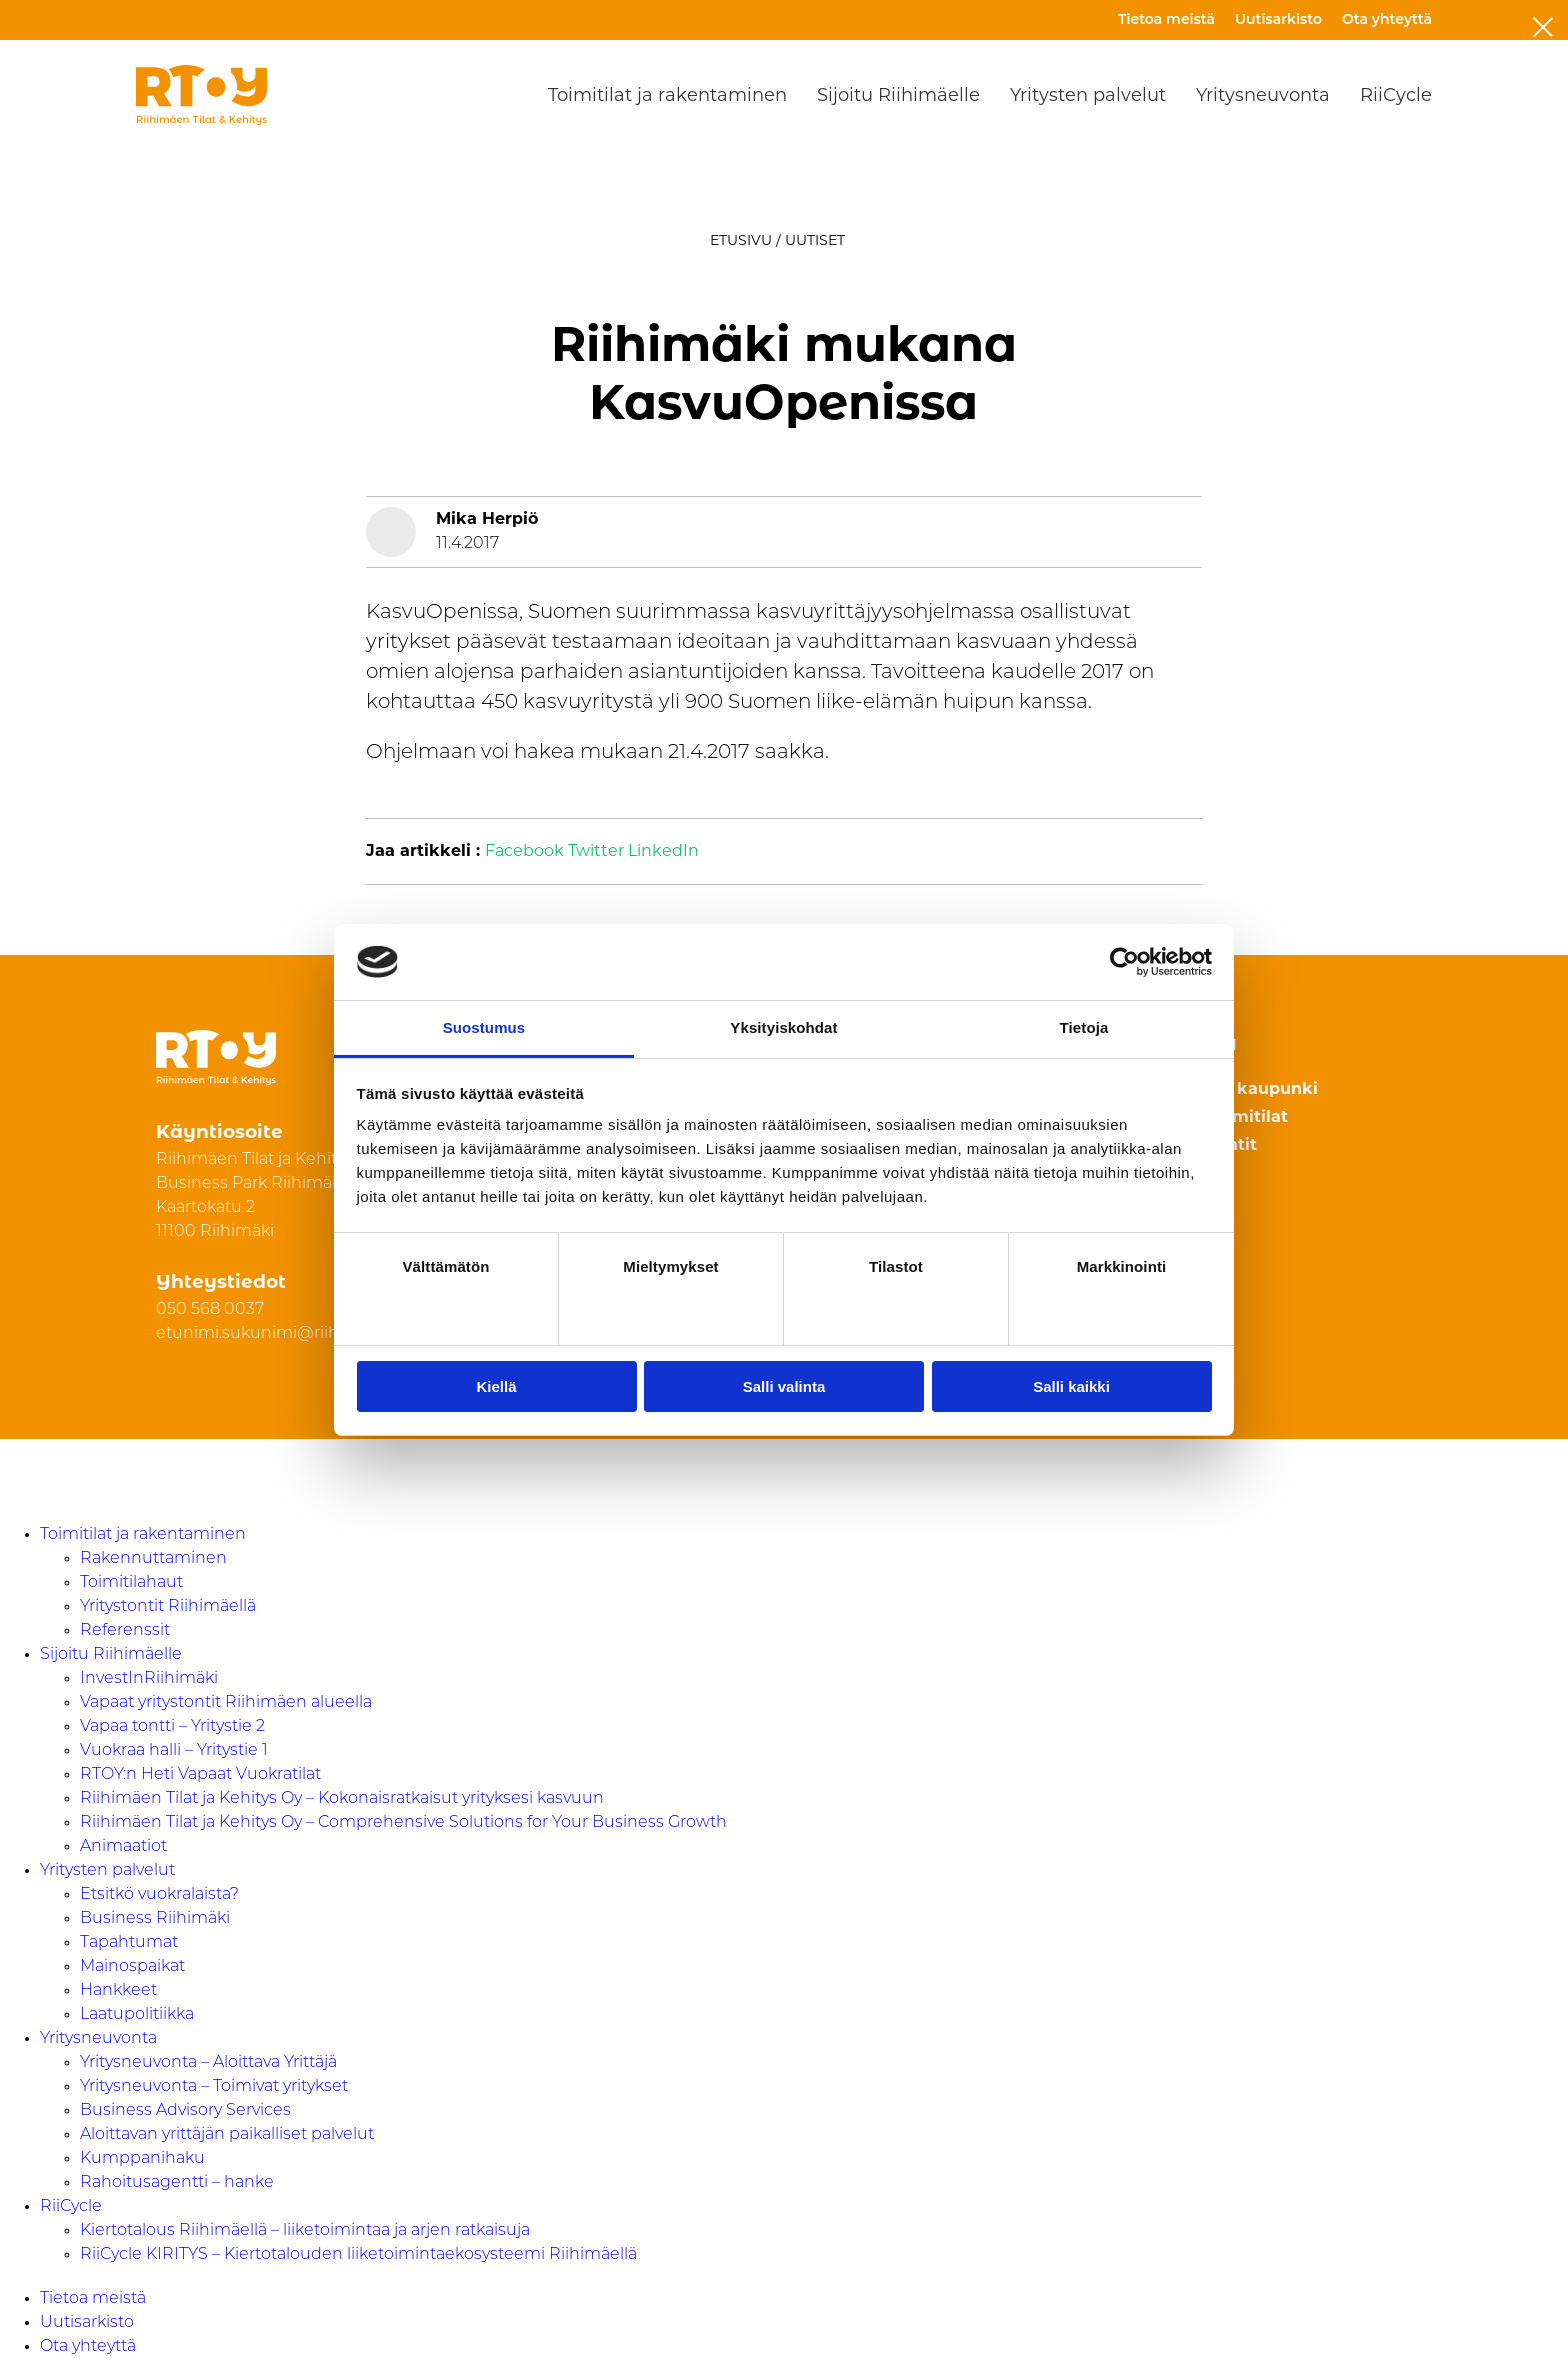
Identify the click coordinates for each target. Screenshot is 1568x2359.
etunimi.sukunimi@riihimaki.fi (276, 1334)
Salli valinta (784, 1386)
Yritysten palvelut (1088, 95)
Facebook (524, 851)
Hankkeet (118, 1991)
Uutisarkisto (1278, 19)
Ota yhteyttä (1387, 19)
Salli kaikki (1071, 1386)
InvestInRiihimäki (149, 1679)
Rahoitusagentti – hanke (177, 2183)
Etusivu (741, 240)
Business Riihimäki (155, 1919)
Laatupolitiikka (137, 2015)
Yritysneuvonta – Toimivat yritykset (214, 2087)
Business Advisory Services (185, 2111)
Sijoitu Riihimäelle (898, 95)
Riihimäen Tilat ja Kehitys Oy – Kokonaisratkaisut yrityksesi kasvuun (342, 1799)
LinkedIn (663, 851)
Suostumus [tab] (484, 1027)
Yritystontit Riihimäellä (168, 1607)
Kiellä (496, 1386)
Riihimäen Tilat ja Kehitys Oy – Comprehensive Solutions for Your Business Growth (403, 1823)
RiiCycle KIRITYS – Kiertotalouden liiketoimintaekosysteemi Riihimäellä (358, 2255)
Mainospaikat (132, 1967)
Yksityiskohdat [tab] (783, 1027)
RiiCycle (1396, 95)
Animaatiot (123, 1847)
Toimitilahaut (131, 1583)
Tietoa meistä (1166, 19)
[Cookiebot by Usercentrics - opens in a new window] (1124, 962)
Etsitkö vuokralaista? (159, 1895)
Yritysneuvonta (1263, 95)
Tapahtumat (129, 1943)
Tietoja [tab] (1084, 1027)
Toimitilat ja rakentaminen (667, 95)
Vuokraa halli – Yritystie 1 (174, 1751)
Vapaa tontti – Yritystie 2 (172, 1727)
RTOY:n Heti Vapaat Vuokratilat (200, 1775)
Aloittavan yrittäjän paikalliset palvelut (227, 2135)
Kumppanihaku (142, 2159)
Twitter (596, 851)
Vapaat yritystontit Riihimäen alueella (226, 1703)
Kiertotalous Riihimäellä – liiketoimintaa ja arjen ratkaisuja (305, 2231)
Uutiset (815, 240)
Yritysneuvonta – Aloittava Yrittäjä (208, 2063)
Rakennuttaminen (153, 1559)
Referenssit (125, 1631)
